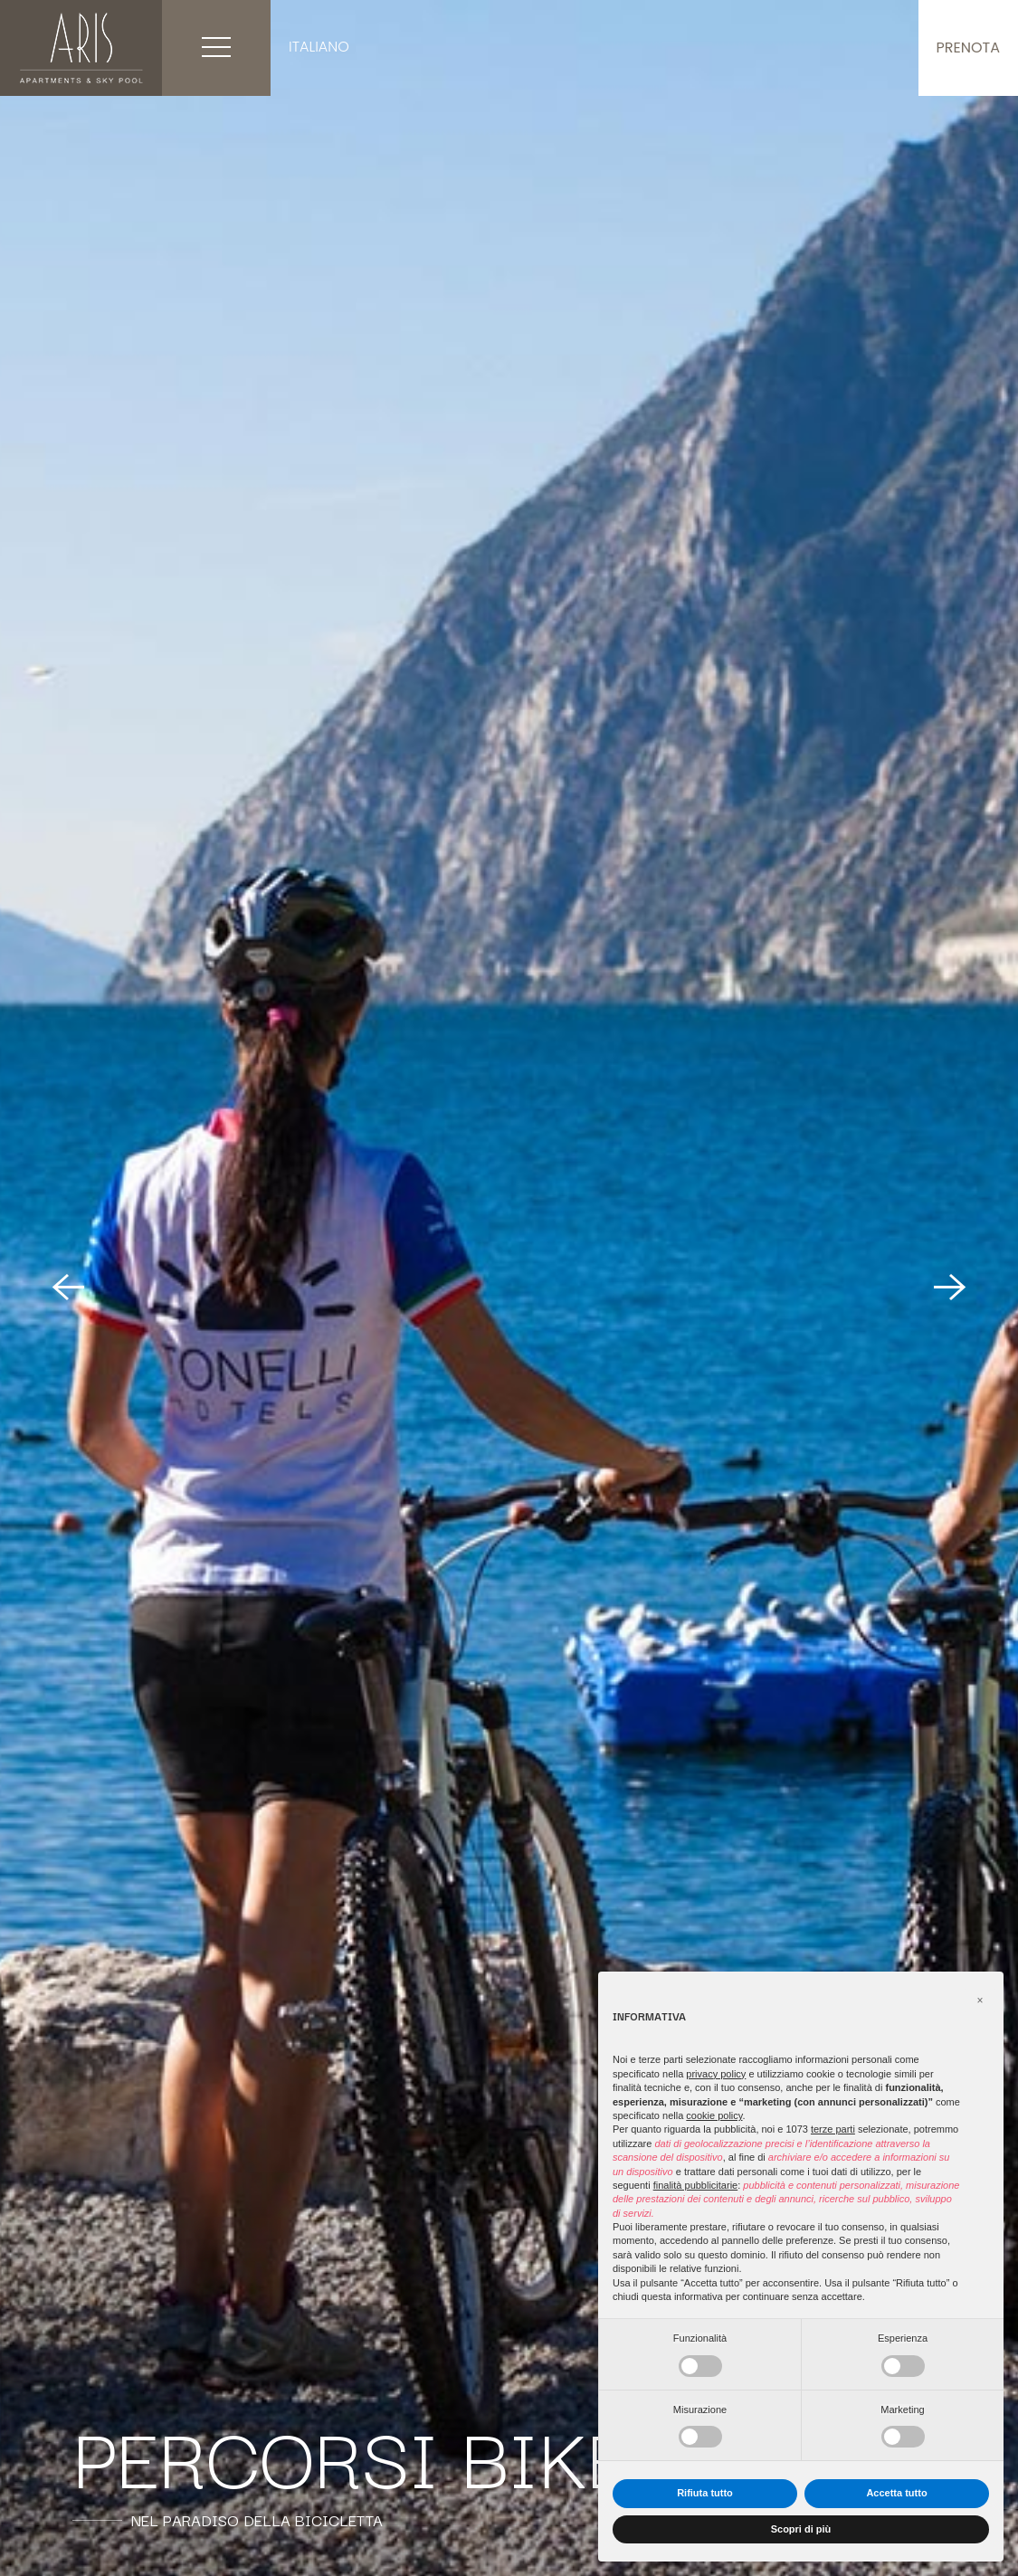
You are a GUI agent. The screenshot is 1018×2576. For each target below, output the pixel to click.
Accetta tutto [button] (896, 2492)
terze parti (833, 2129)
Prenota (968, 47)
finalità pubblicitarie (695, 2185)
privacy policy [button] (716, 2073)
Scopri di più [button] (801, 2529)
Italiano (319, 46)
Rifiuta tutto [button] (705, 2492)
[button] (980, 2000)
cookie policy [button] (714, 2115)
